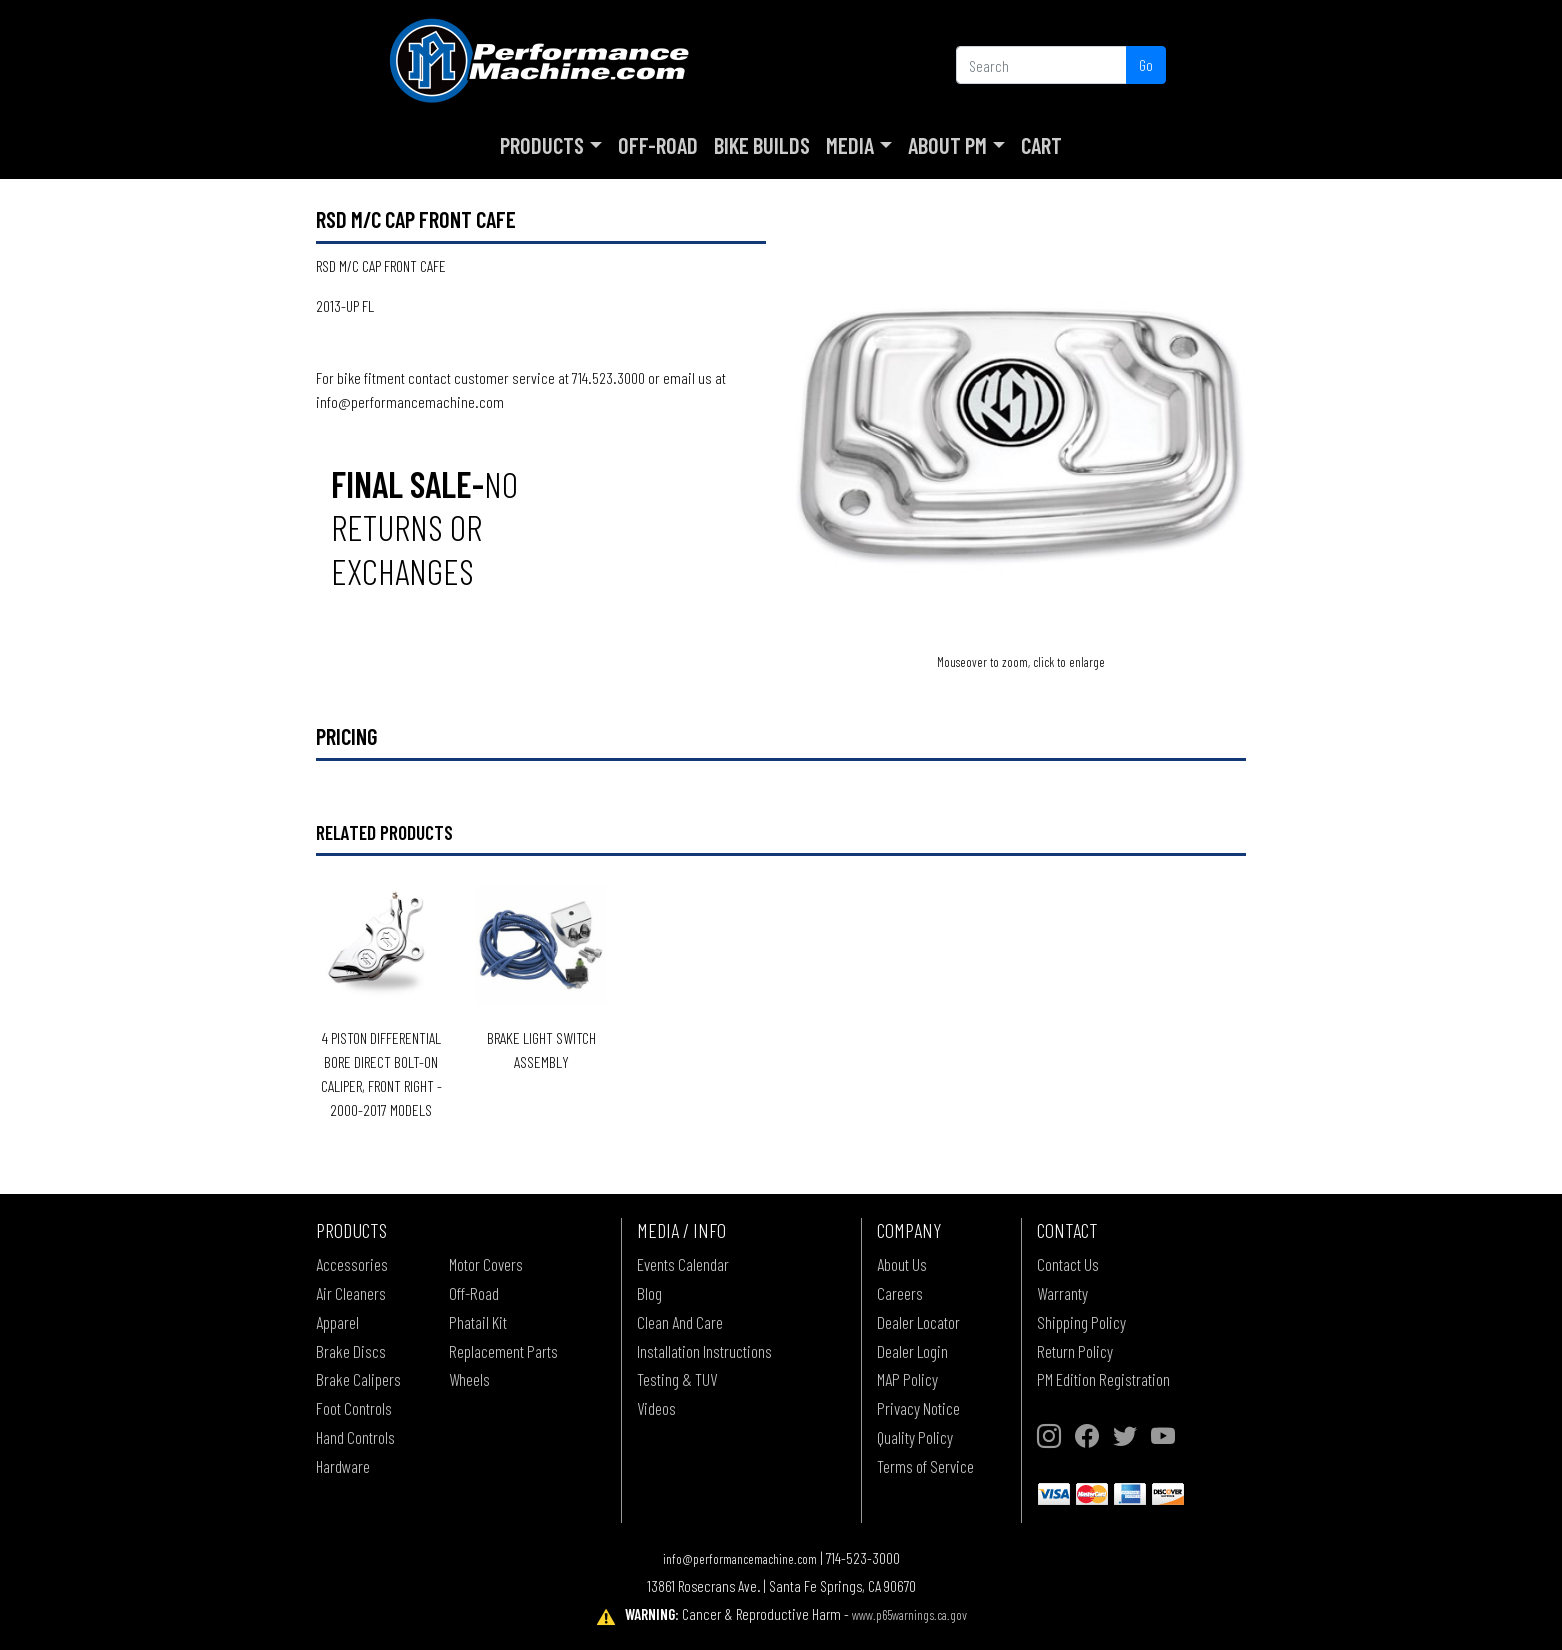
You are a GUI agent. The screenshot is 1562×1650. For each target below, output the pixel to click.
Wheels (469, 1379)
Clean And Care (680, 1322)
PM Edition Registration (1103, 1379)
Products (542, 145)
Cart (1041, 145)
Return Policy (1075, 1351)
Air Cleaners (351, 1293)
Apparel (337, 1322)
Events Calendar (683, 1264)
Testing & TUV (677, 1379)
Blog (649, 1293)
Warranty (1062, 1293)
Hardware (343, 1466)
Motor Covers (486, 1264)
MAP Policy (907, 1379)
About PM (947, 145)
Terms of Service (925, 1466)
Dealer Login (912, 1351)
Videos (656, 1408)
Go (1146, 64)
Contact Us (1068, 1264)
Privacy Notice (918, 1408)
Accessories (352, 1264)
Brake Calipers (358, 1379)
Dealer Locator (918, 1322)
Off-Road (658, 145)
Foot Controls (354, 1408)
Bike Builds (762, 145)
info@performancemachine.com (740, 1558)
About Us (902, 1264)
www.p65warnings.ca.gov (909, 1614)
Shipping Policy (1081, 1322)
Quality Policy (915, 1437)
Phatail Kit (478, 1322)
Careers (900, 1293)
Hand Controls (355, 1437)
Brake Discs (351, 1351)
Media (850, 145)
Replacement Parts (503, 1351)
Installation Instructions (704, 1351)
